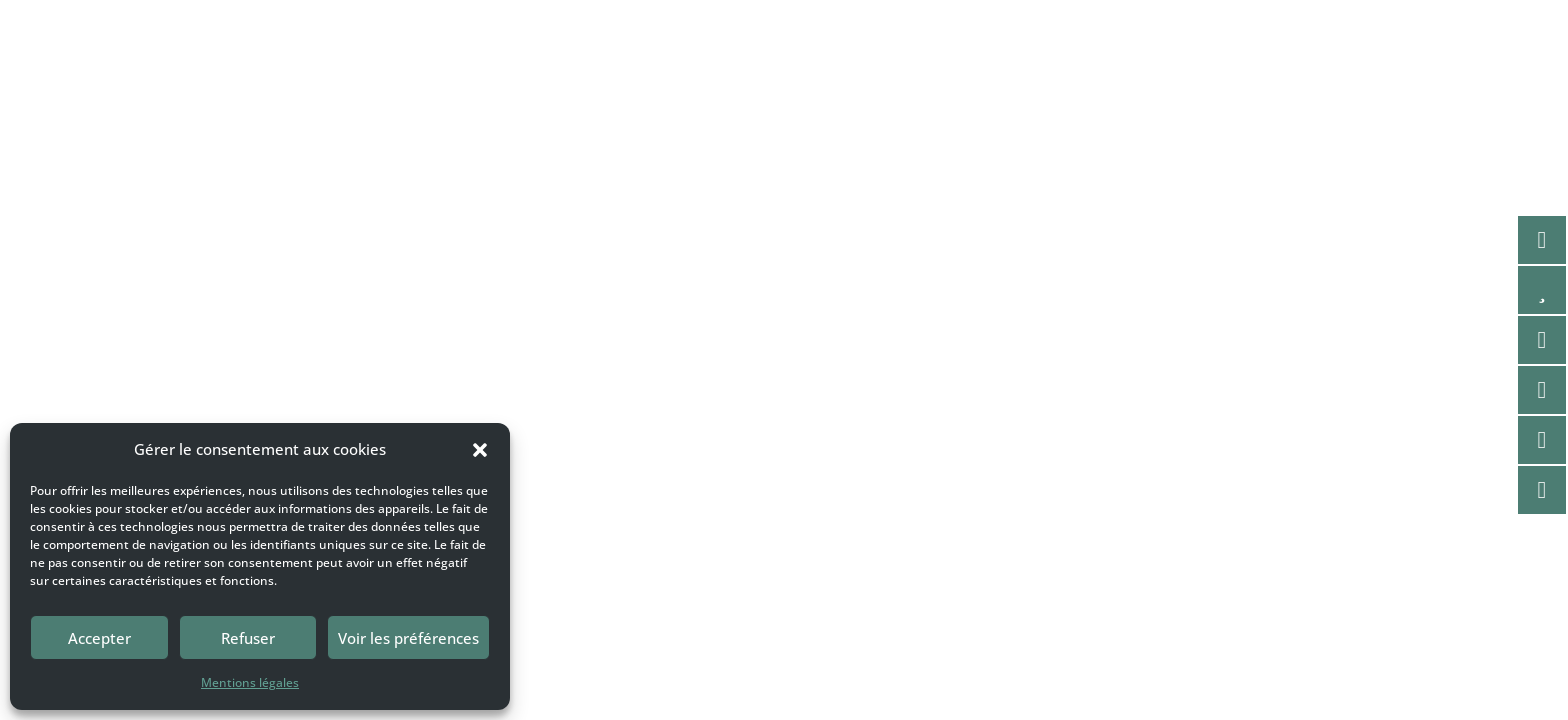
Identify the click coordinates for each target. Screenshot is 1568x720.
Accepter (99, 638)
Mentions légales (250, 682)
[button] (480, 450)
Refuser (248, 638)
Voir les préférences (408, 638)
